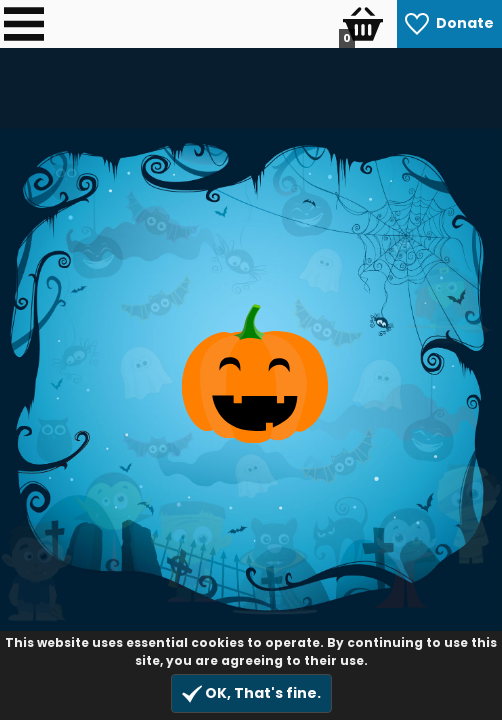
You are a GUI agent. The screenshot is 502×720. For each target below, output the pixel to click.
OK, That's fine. (251, 693)
